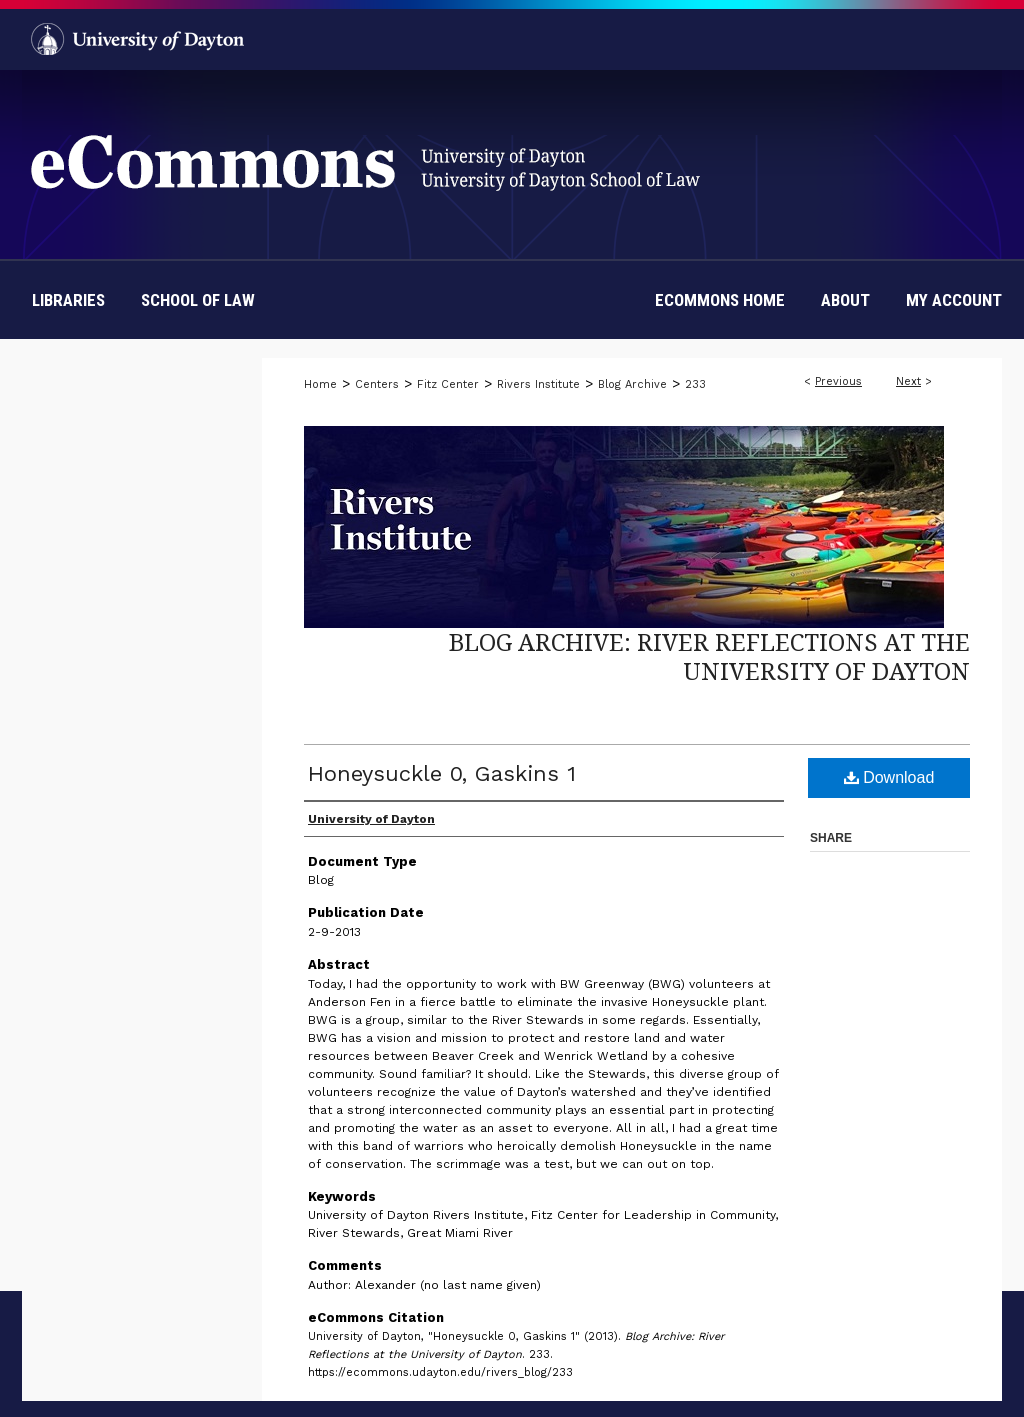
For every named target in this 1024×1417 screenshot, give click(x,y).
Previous (838, 381)
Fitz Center (448, 384)
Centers (377, 384)
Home (320, 384)
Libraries (68, 300)
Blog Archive (632, 384)
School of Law (198, 300)
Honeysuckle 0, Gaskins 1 (442, 773)
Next (908, 381)
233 (695, 384)
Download (889, 777)
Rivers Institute (538, 384)
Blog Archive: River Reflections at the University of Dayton (709, 656)
